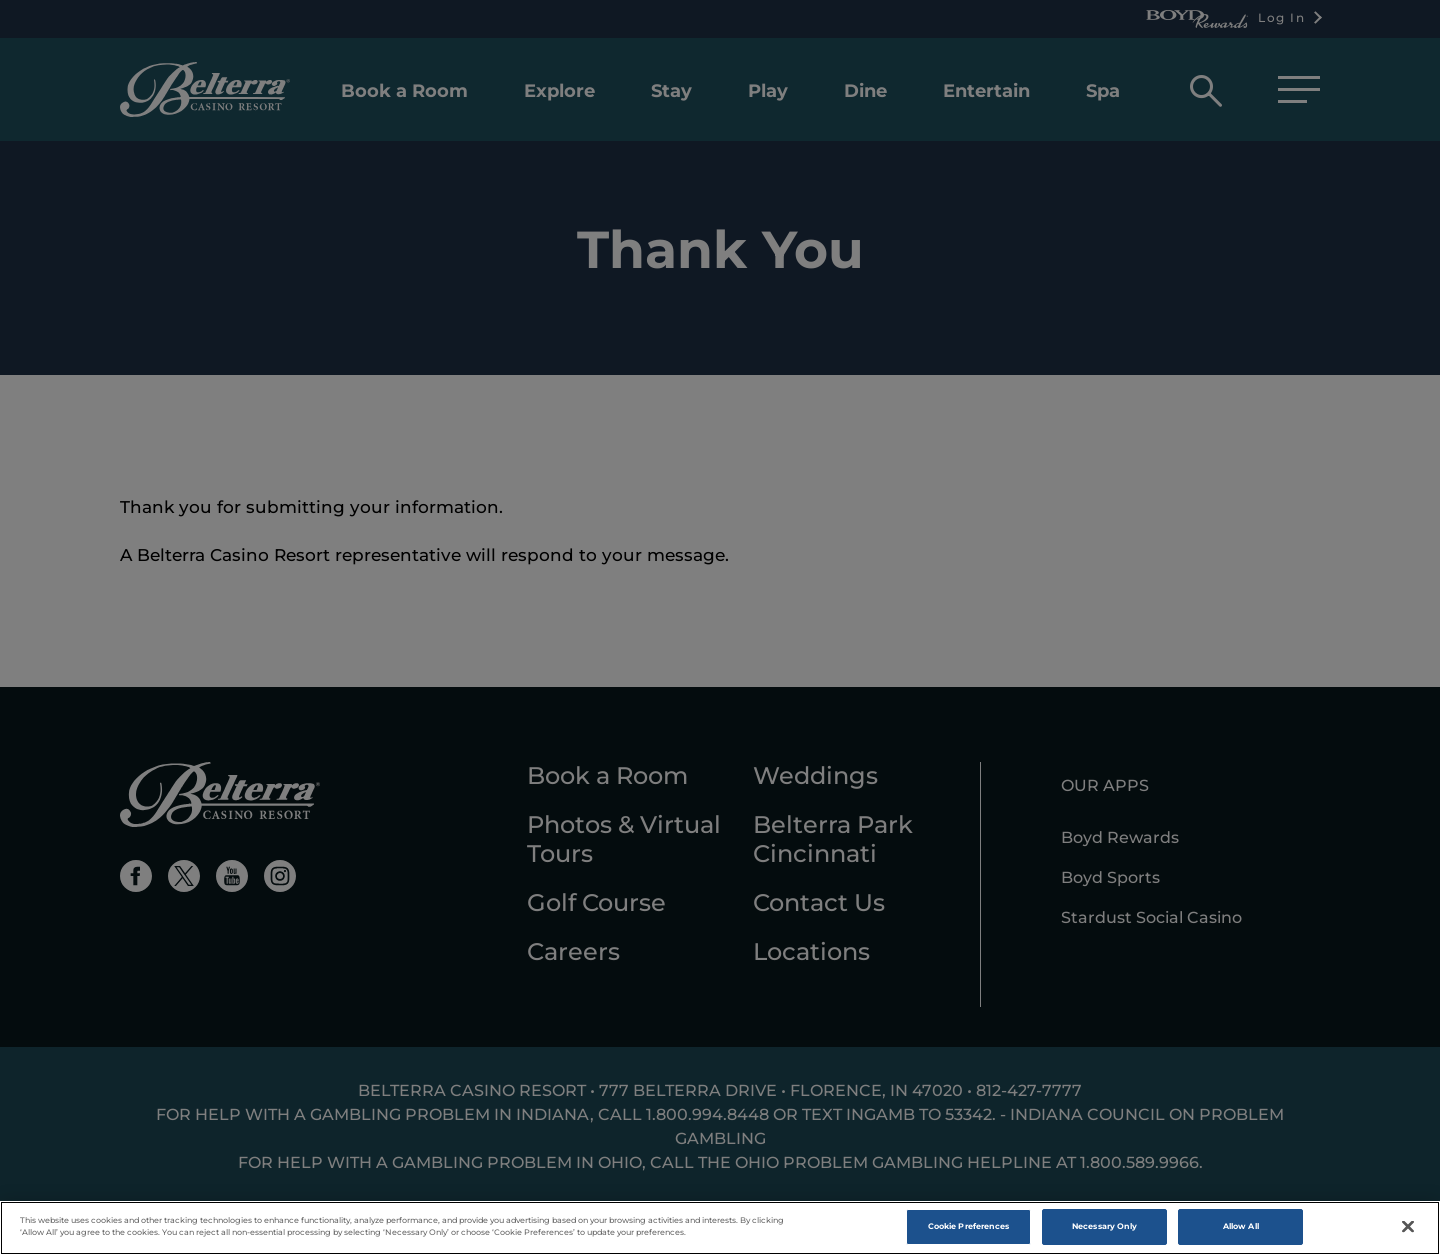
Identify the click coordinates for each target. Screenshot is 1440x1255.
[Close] (1408, 1227)
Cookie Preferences (968, 1226)
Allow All (1241, 1226)
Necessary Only (1104, 1226)
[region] (720, 1228)
